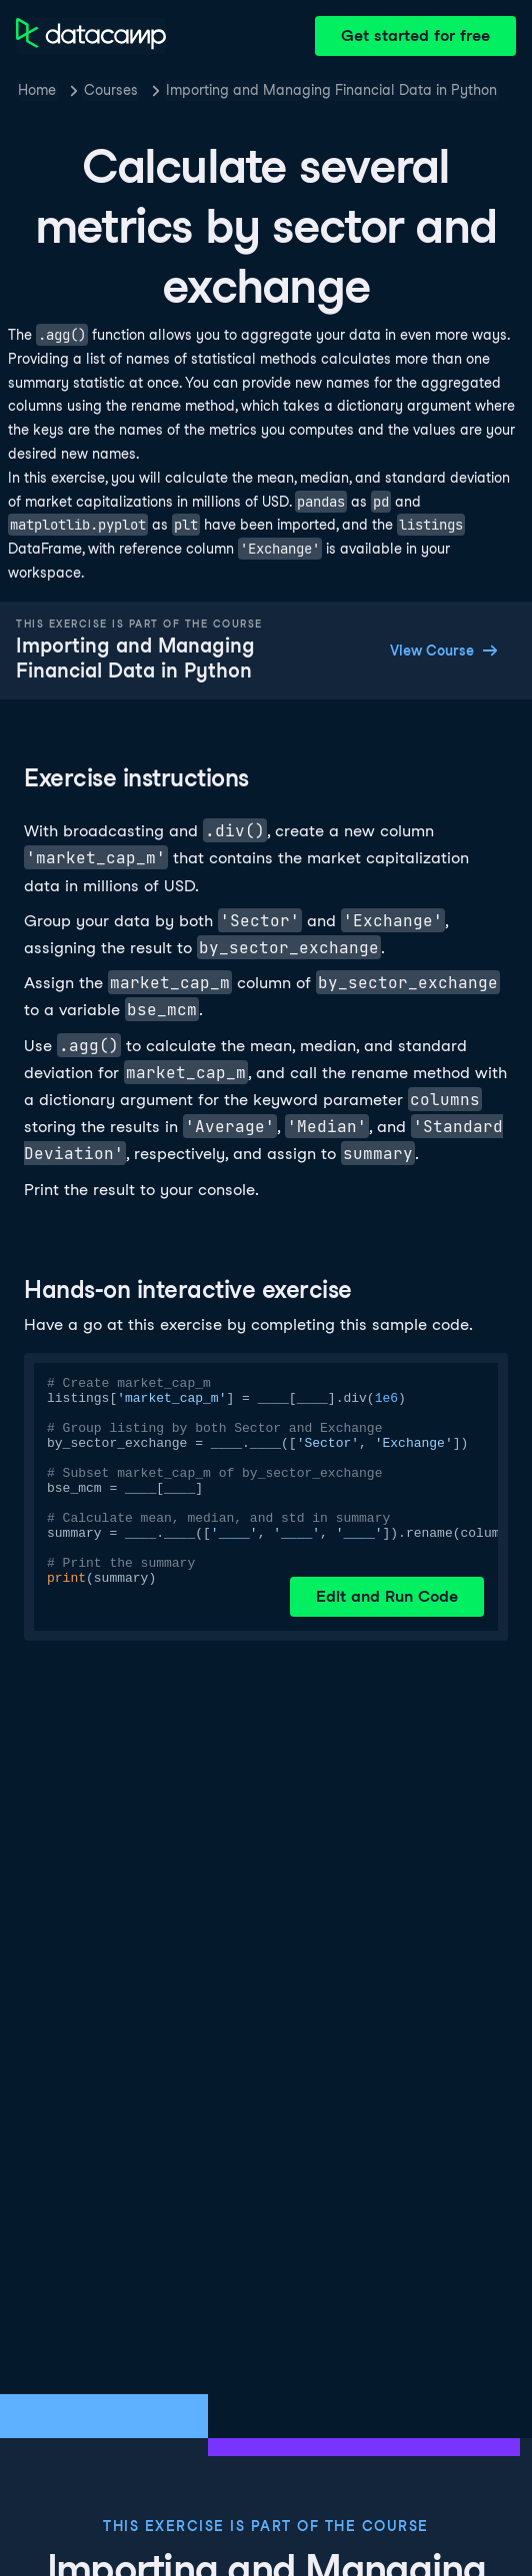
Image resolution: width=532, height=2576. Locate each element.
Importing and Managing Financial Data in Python (331, 90)
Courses (111, 90)
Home (37, 90)
